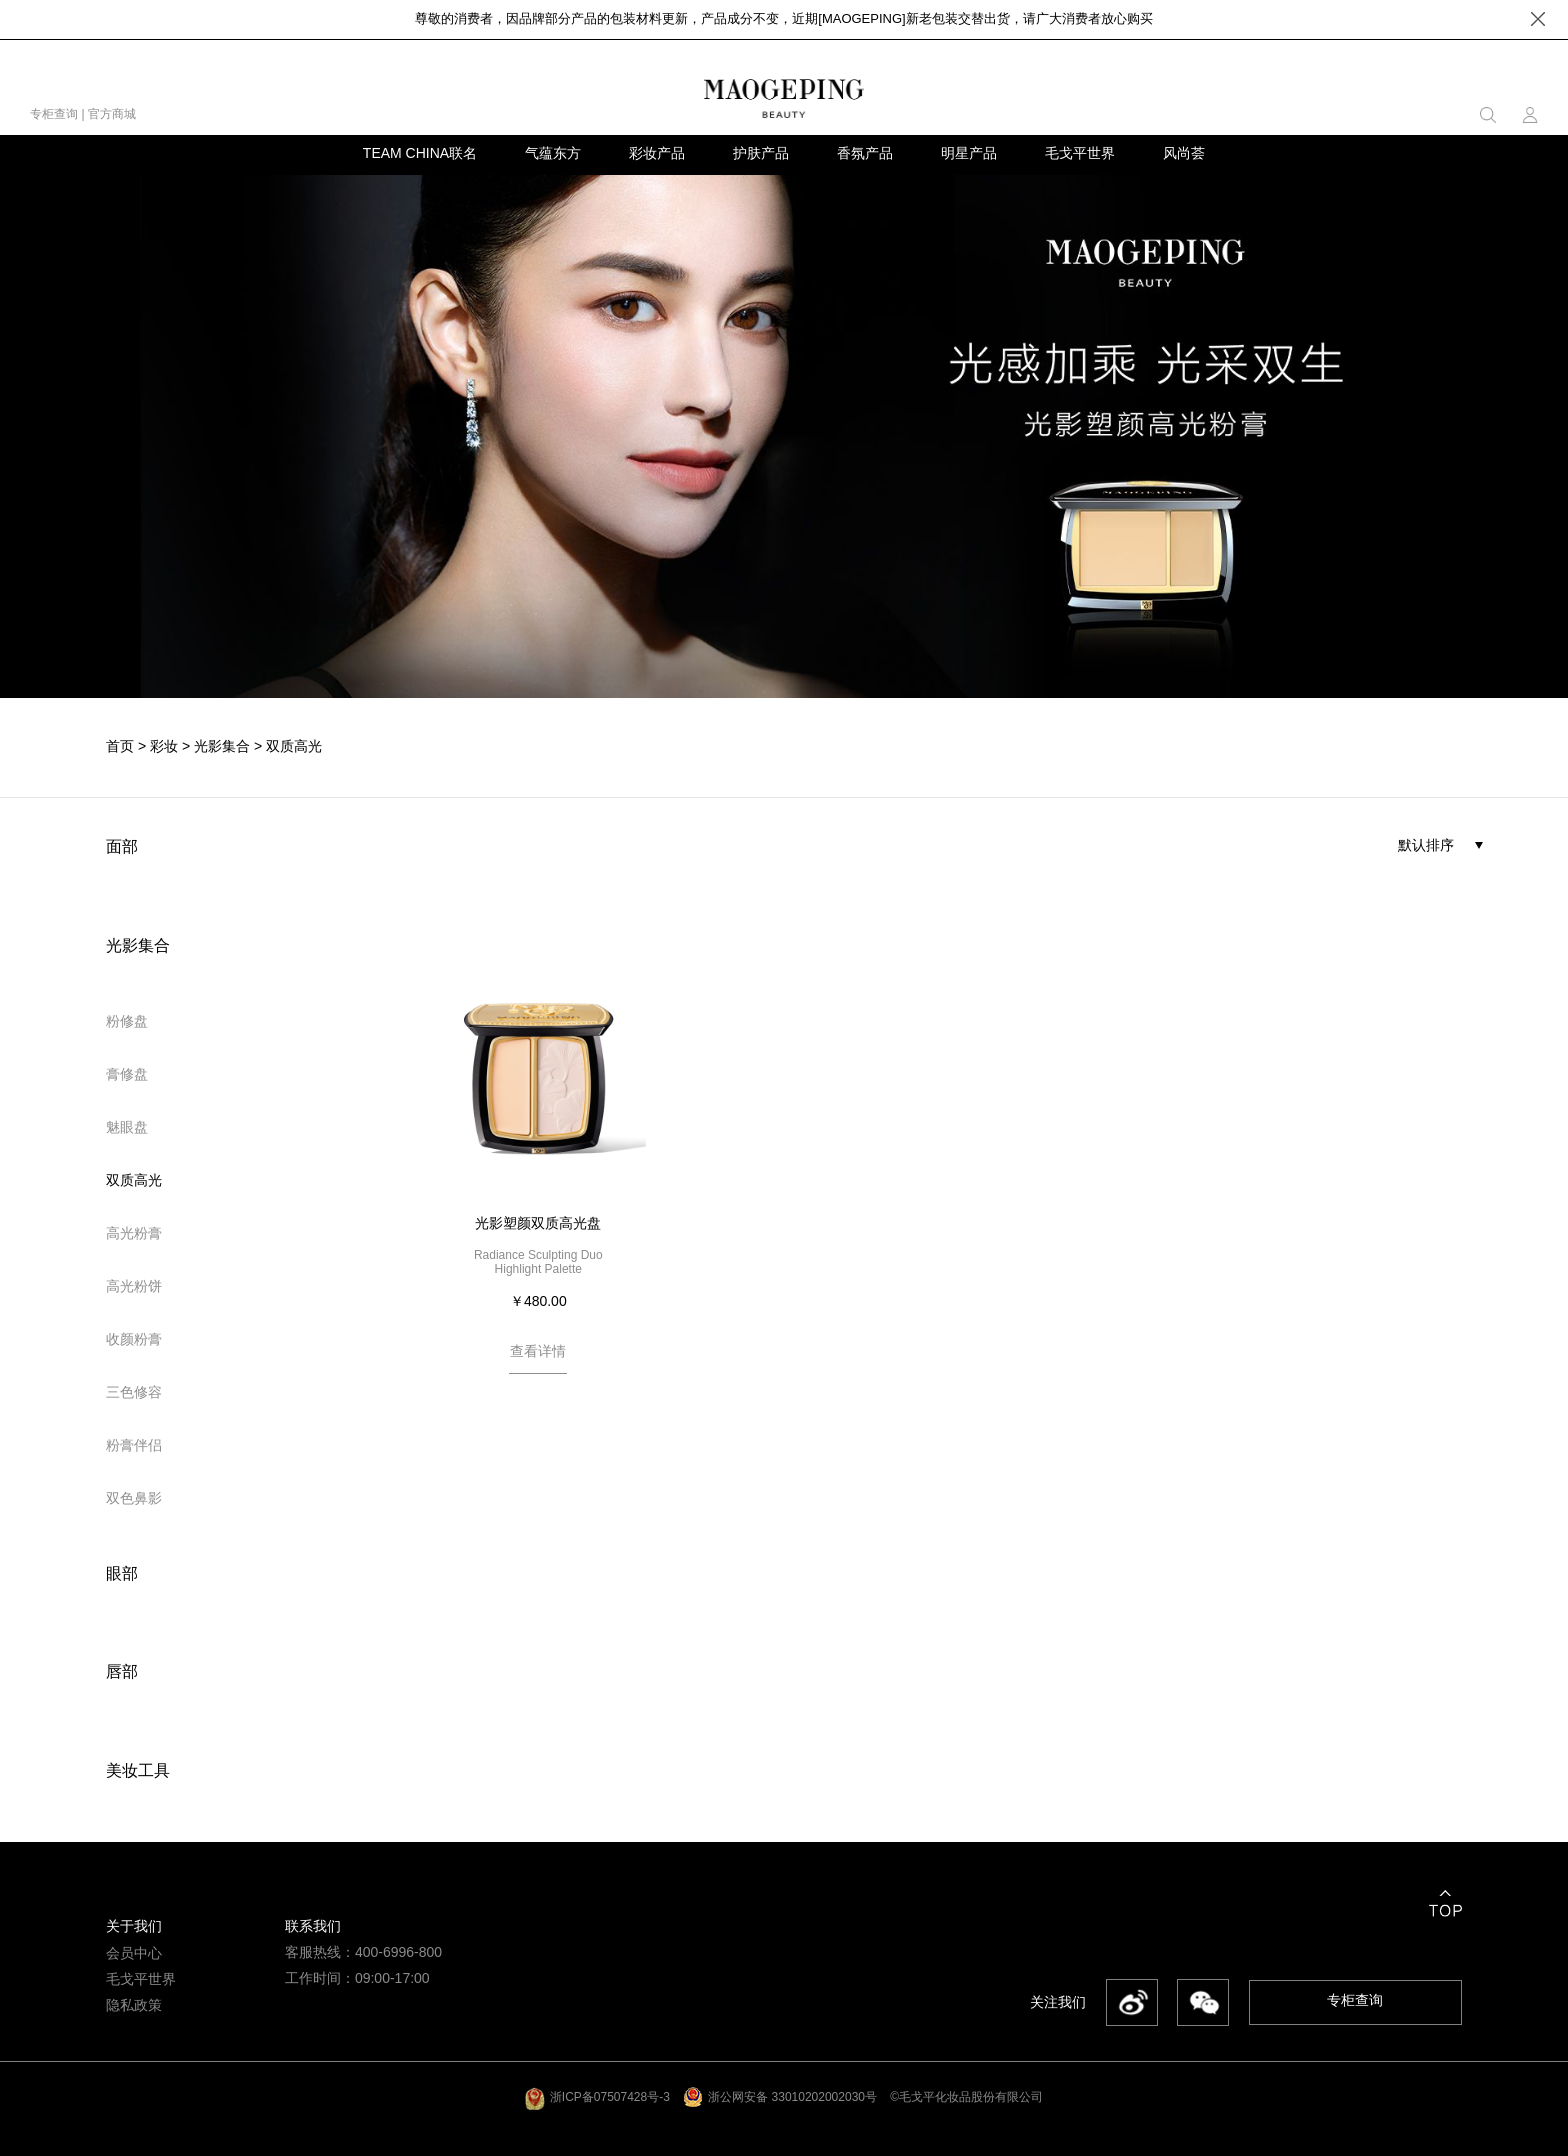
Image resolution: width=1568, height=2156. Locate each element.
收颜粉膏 (134, 1339)
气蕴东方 (553, 153)
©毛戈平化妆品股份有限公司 (966, 2097)
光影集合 (222, 747)
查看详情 (538, 1351)
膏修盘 (127, 1074)
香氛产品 (865, 153)
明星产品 (969, 153)
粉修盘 (127, 1021)
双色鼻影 (134, 1498)
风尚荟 (1184, 153)
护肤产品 (761, 153)
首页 (120, 747)
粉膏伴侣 (134, 1445)
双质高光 (294, 747)
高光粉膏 (134, 1233)
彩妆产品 (657, 153)
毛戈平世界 (1080, 153)
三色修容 (134, 1392)
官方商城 (112, 114)
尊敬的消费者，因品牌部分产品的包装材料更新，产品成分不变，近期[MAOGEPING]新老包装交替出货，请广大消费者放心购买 (783, 18)
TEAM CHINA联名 (420, 153)
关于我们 (134, 1927)
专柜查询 (54, 114)
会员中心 (134, 1953)
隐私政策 (134, 2006)
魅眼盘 (127, 1127)
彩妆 (164, 747)
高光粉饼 (134, 1286)
